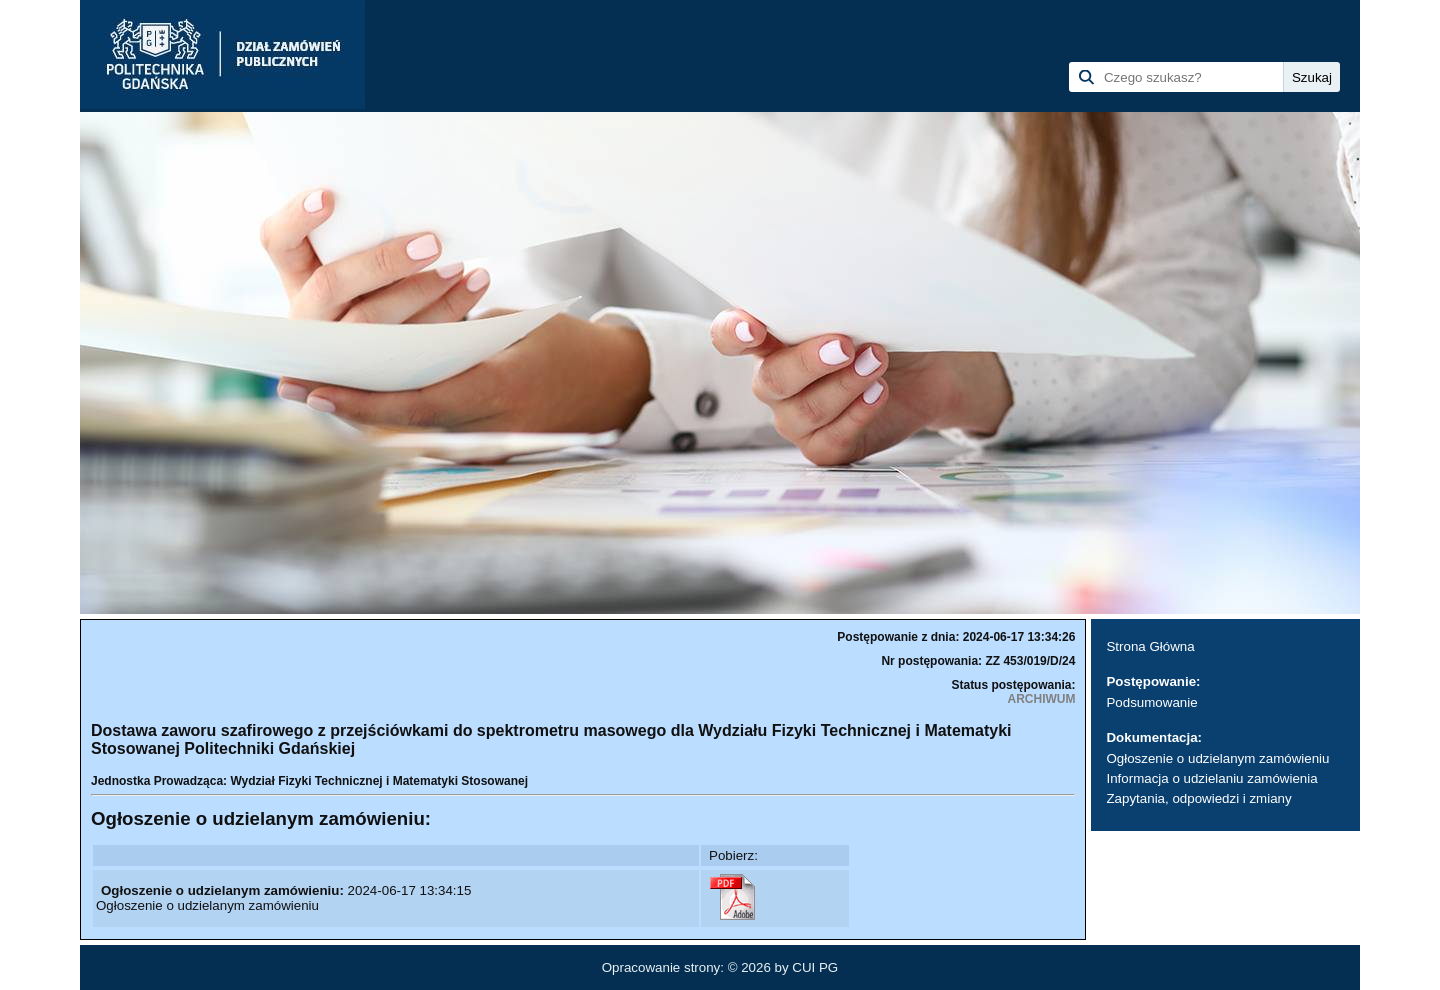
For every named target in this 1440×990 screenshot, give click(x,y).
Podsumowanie (1151, 702)
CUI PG (815, 967)
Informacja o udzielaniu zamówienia (1211, 778)
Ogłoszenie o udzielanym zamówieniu (1217, 758)
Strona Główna (1150, 646)
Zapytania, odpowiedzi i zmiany (1198, 798)
